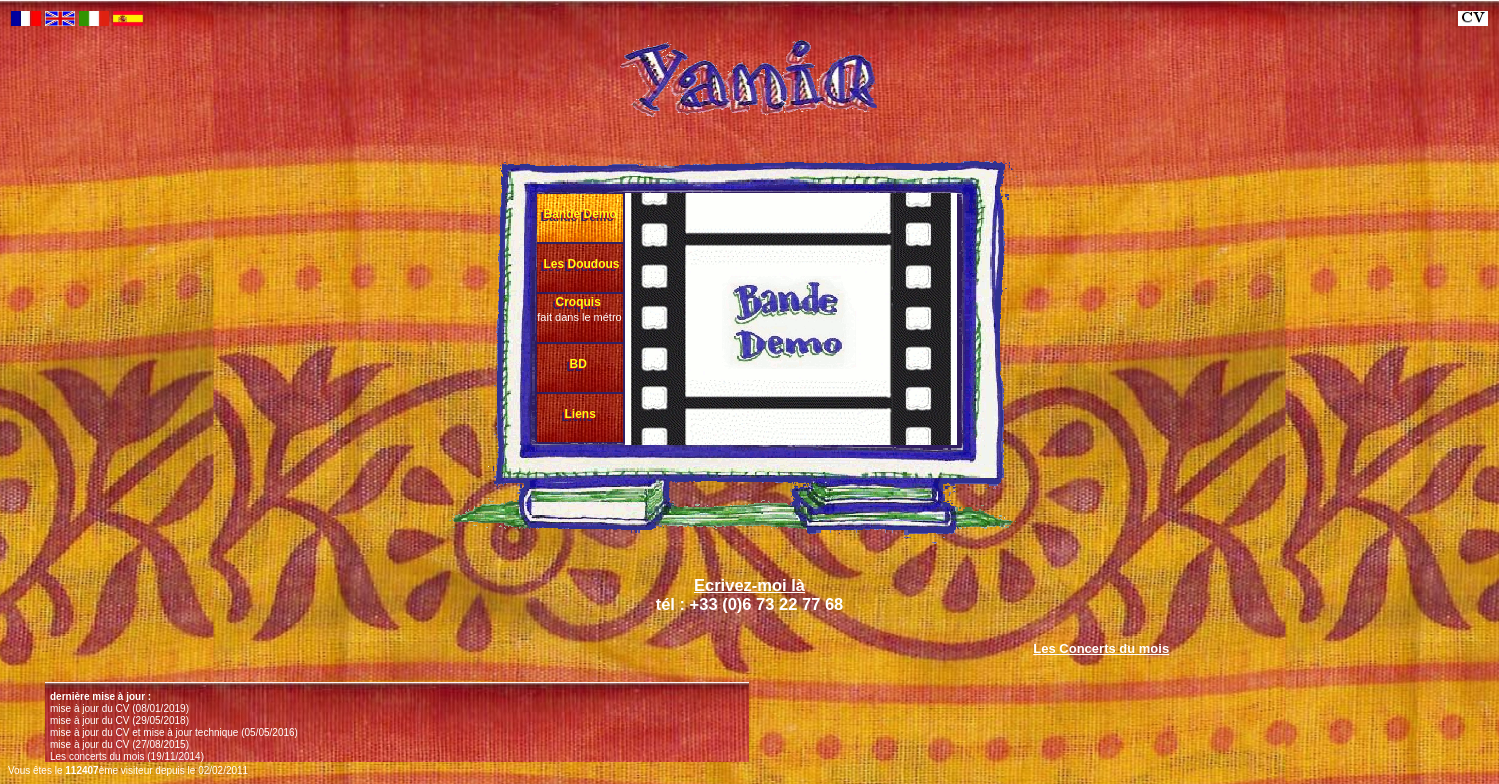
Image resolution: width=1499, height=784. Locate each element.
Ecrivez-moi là (749, 585)
